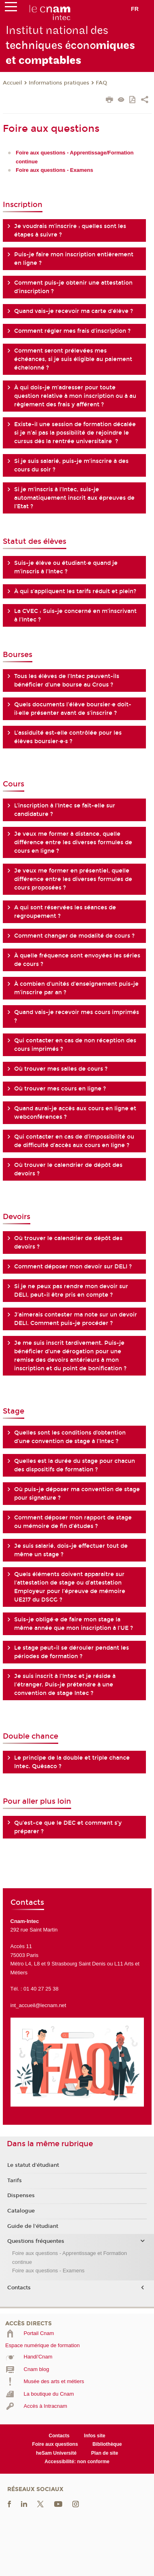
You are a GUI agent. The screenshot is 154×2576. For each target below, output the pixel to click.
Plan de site (104, 2453)
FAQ (101, 83)
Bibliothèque (107, 2444)
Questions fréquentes (35, 2241)
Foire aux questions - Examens (48, 2270)
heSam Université (56, 2453)
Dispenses (21, 2195)
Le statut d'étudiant (33, 2165)
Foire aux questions (55, 2444)
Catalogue (21, 2211)
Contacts (19, 2287)
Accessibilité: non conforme (77, 2461)
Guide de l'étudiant (32, 2226)
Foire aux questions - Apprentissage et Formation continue (69, 2257)
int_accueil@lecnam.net (38, 2005)
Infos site (94, 2436)
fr (135, 9)
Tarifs (14, 2180)
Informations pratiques (59, 83)
